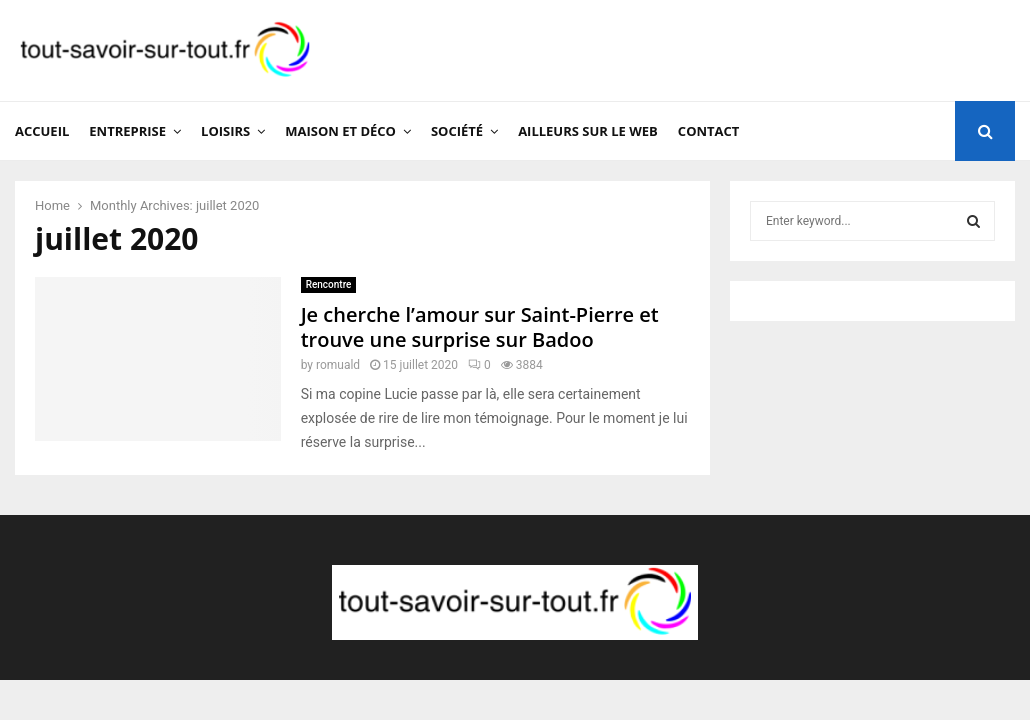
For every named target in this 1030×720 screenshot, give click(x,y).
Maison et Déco (340, 131)
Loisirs (225, 131)
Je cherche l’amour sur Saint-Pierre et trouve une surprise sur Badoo (480, 327)
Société (457, 131)
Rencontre (329, 284)
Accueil (42, 131)
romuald (338, 365)
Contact (709, 131)
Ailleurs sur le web (588, 131)
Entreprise (127, 131)
